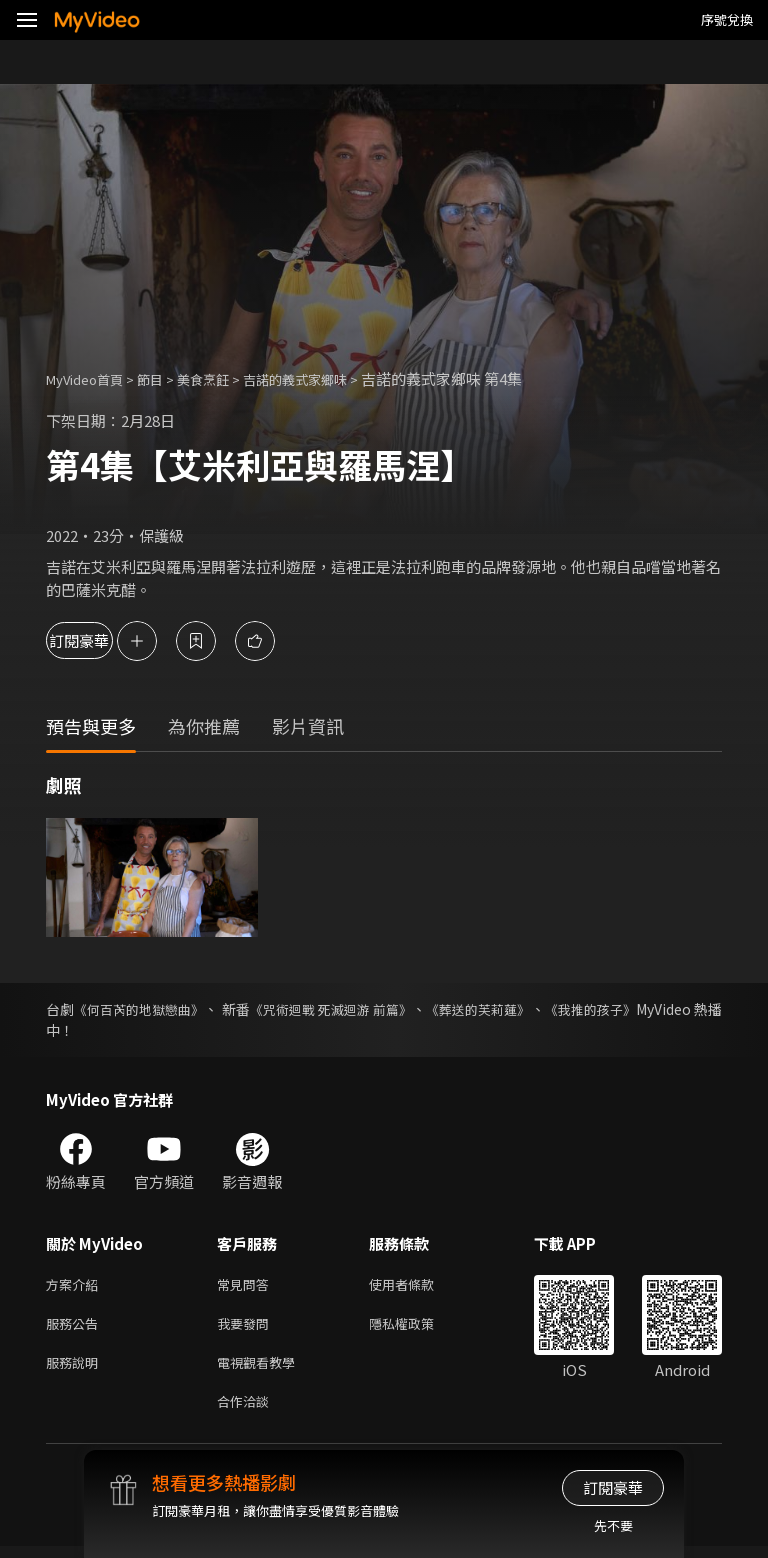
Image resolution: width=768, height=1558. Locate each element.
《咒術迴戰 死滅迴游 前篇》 (378, 1009)
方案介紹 (76, 1285)
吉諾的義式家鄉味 (329, 378)
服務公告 (76, 1327)
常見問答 (247, 1285)
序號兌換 (727, 19)
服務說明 (76, 1369)
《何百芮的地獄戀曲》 (153, 1009)
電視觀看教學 (262, 1369)
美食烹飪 (225, 378)
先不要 (613, 1525)
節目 (166, 378)
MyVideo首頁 (91, 378)
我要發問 (247, 1327)
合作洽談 (247, 1411)
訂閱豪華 (101, 640)
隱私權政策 (418, 1327)
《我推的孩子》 (673, 1009)
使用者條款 (418, 1285)
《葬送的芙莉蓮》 (545, 1009)
